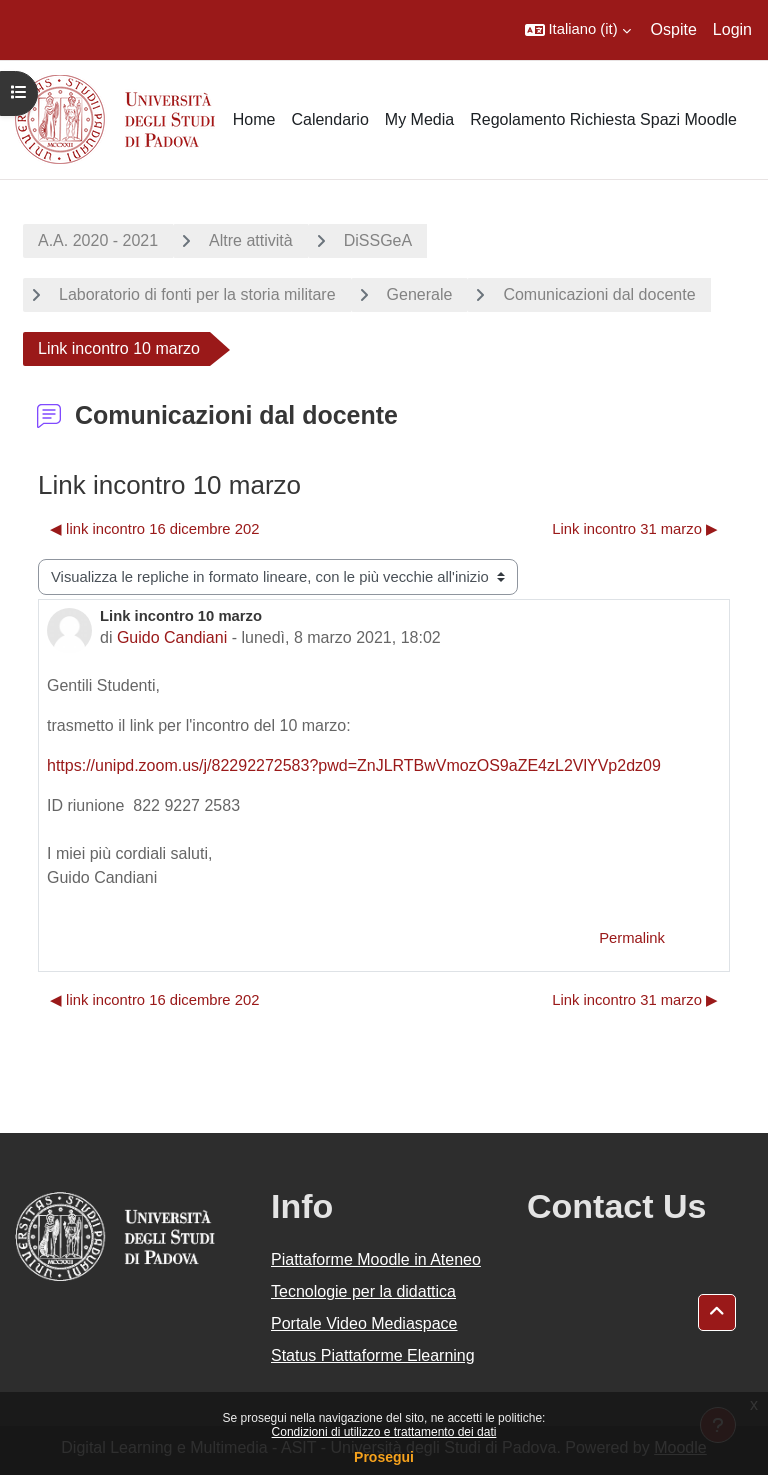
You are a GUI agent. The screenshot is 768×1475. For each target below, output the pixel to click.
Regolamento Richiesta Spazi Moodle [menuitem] (603, 119)
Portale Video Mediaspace (364, 1323)
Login (732, 29)
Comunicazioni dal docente (599, 294)
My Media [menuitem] (419, 119)
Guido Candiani (172, 637)
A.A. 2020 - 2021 (98, 240)
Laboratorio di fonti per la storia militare (197, 294)
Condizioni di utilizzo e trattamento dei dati (384, 1432)
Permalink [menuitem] (632, 938)
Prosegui (384, 1457)
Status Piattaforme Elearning (373, 1355)
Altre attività (251, 240)
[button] (578, 30)
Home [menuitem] (254, 119)
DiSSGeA (378, 240)
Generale (420, 294)
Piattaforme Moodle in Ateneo (376, 1259)
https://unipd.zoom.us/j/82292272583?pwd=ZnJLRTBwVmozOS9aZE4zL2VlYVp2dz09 (354, 765)
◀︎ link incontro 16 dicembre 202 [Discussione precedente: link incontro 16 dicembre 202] (154, 529)
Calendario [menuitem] (329, 119)
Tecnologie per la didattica (363, 1291)
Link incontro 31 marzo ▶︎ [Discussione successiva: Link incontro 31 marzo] (635, 529)
